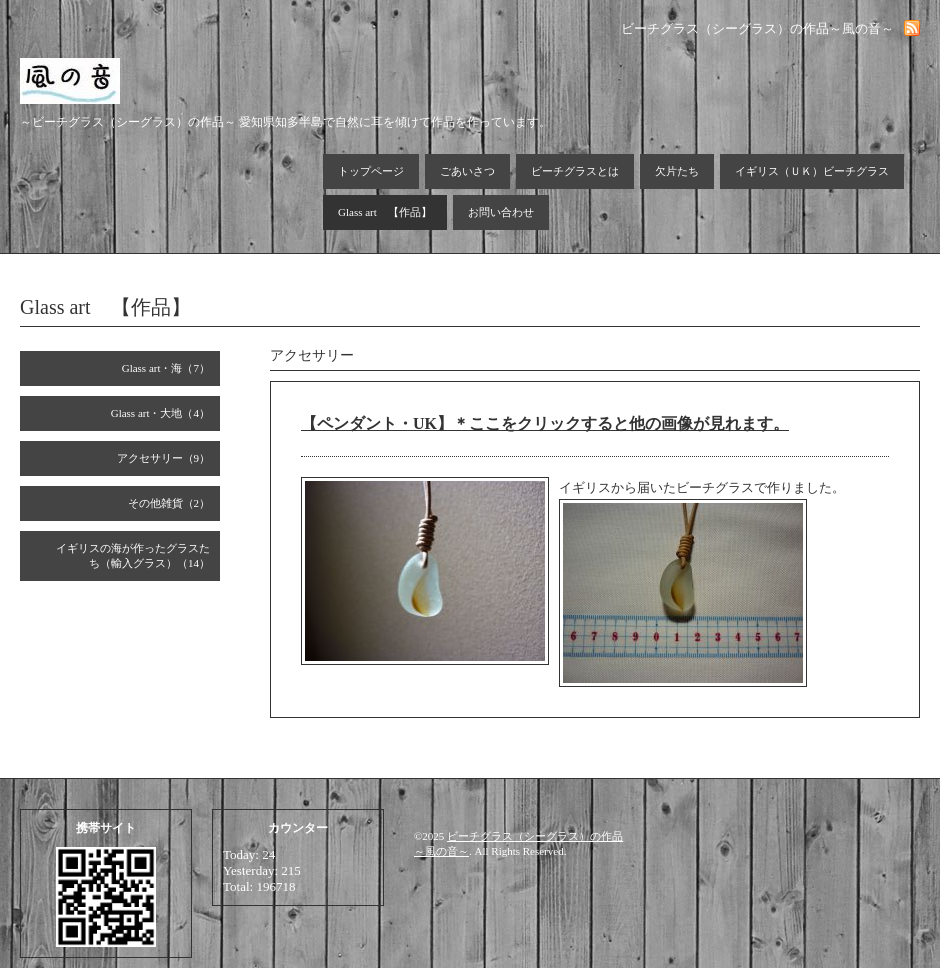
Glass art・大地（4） (160, 413)
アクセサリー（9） (164, 458)
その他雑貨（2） (169, 503)
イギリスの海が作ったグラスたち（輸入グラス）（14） (133, 555)
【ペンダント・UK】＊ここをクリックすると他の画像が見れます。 (545, 423)
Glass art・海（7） (166, 368)
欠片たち (677, 171)
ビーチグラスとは (575, 171)
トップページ (371, 171)
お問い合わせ (501, 212)
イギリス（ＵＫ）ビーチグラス (812, 171)
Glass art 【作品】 (385, 212)
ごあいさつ (467, 171)
